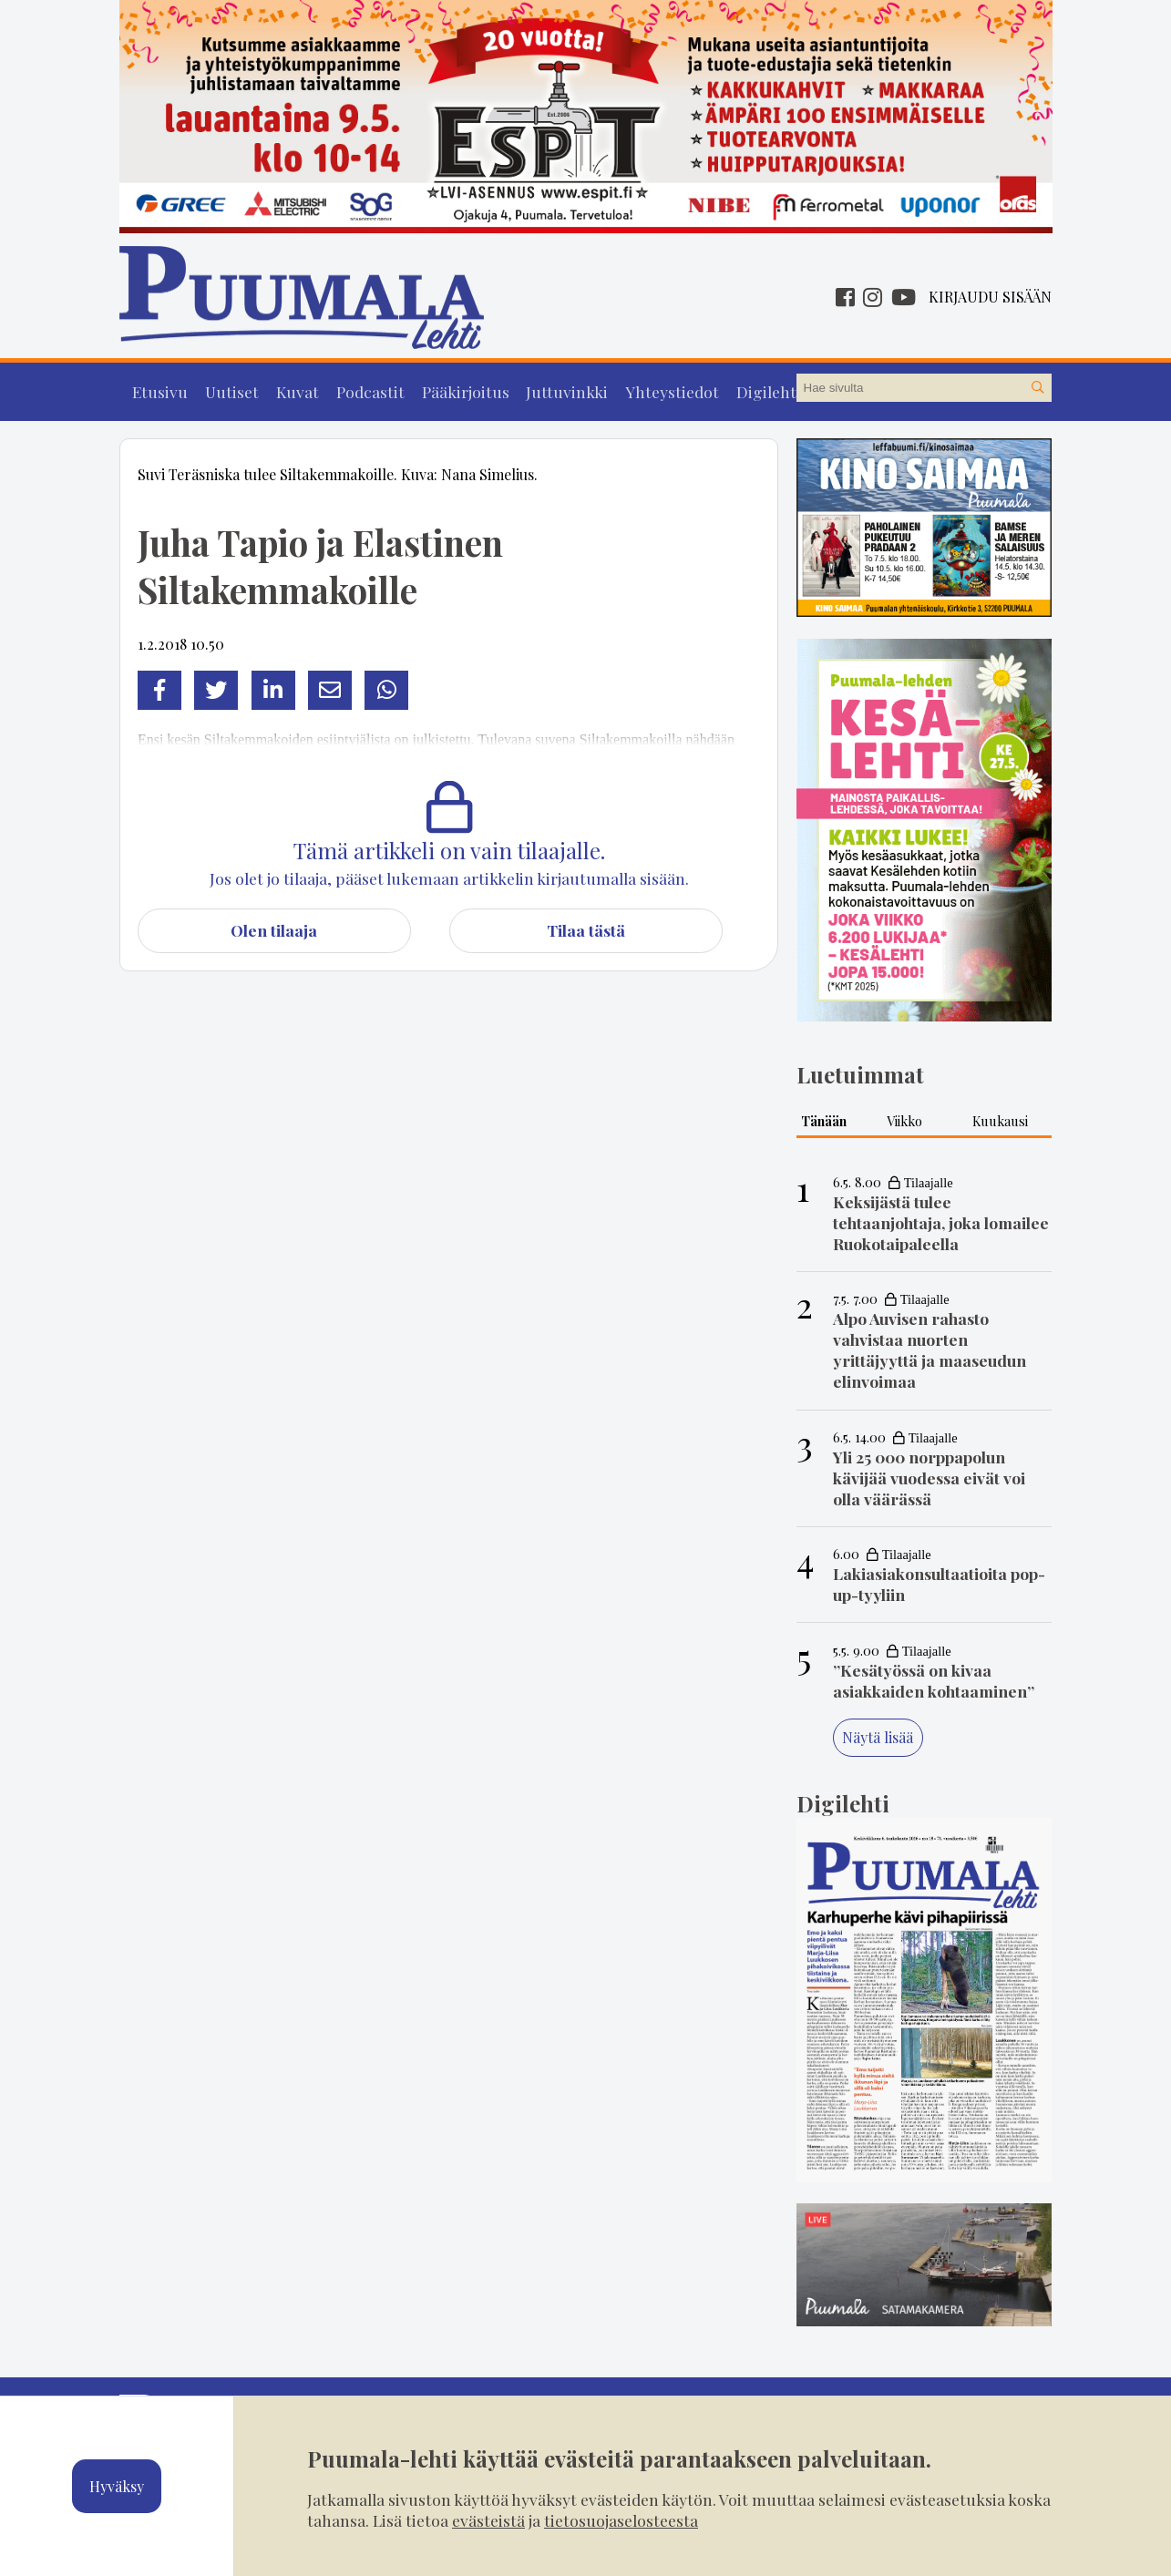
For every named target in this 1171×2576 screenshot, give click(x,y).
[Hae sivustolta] (1037, 388)
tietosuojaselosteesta (621, 2519)
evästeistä (488, 2519)
